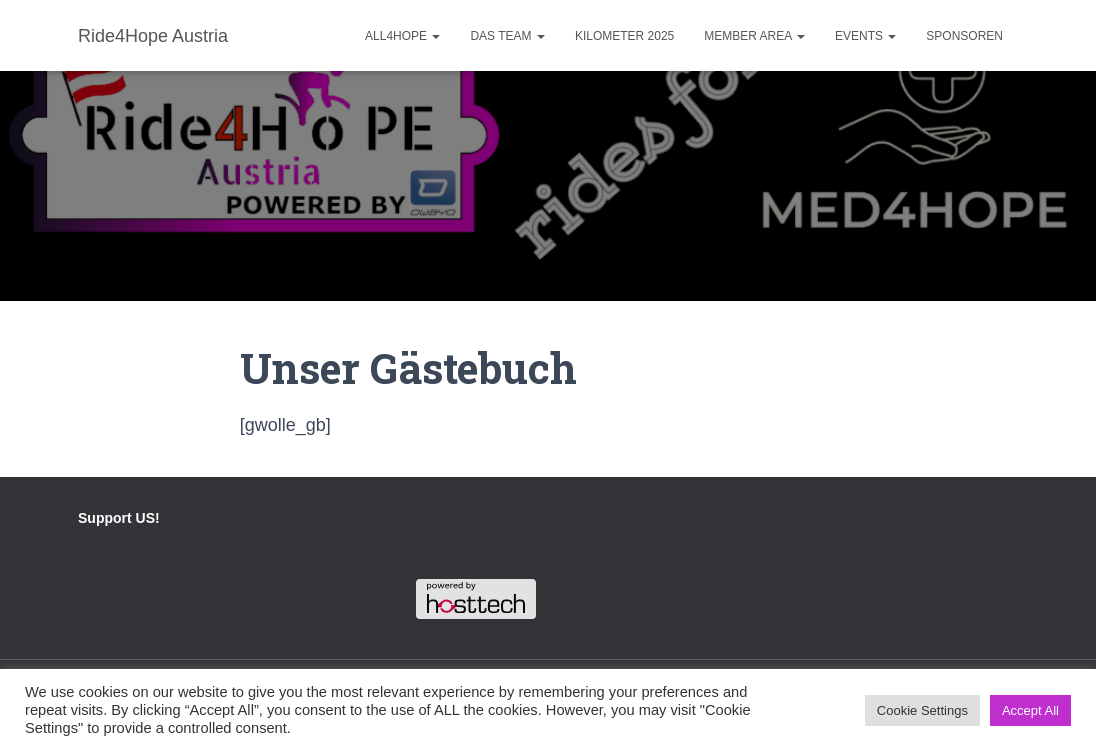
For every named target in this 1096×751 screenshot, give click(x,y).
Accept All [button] (1030, 710)
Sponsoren (964, 36)
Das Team (507, 36)
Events (865, 36)
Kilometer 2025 (624, 36)
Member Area (754, 36)
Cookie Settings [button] (922, 710)
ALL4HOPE (402, 36)
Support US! (119, 518)
